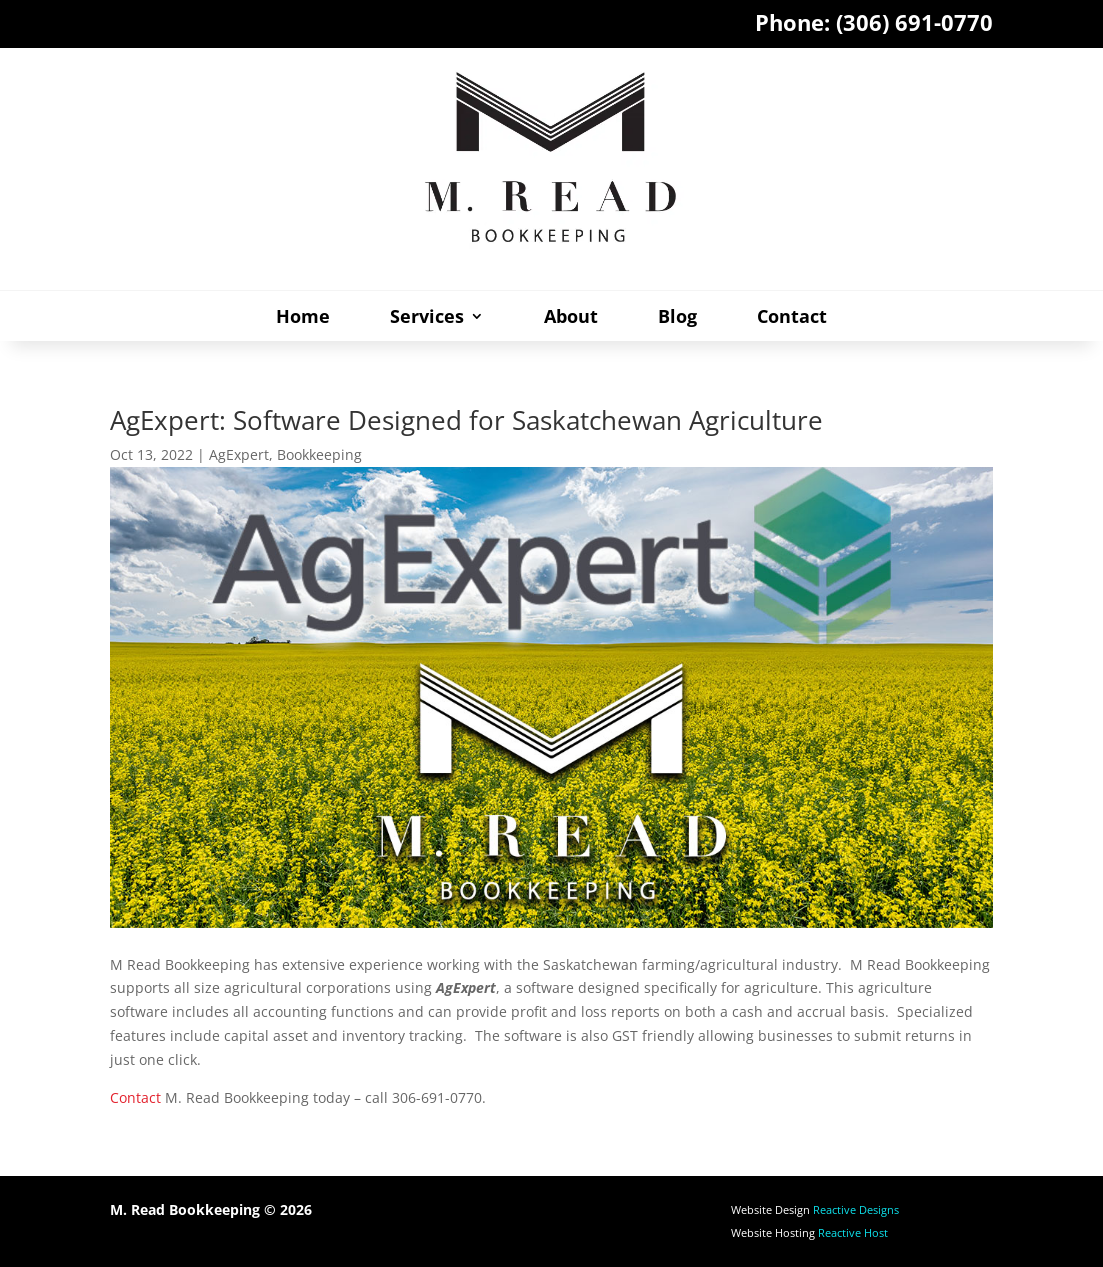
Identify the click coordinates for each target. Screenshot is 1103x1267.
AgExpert (239, 454)
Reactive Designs (856, 1209)
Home (303, 318)
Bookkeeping (319, 454)
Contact (792, 318)
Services (427, 318)
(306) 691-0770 (914, 22)
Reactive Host (853, 1232)
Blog (677, 318)
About (571, 318)
